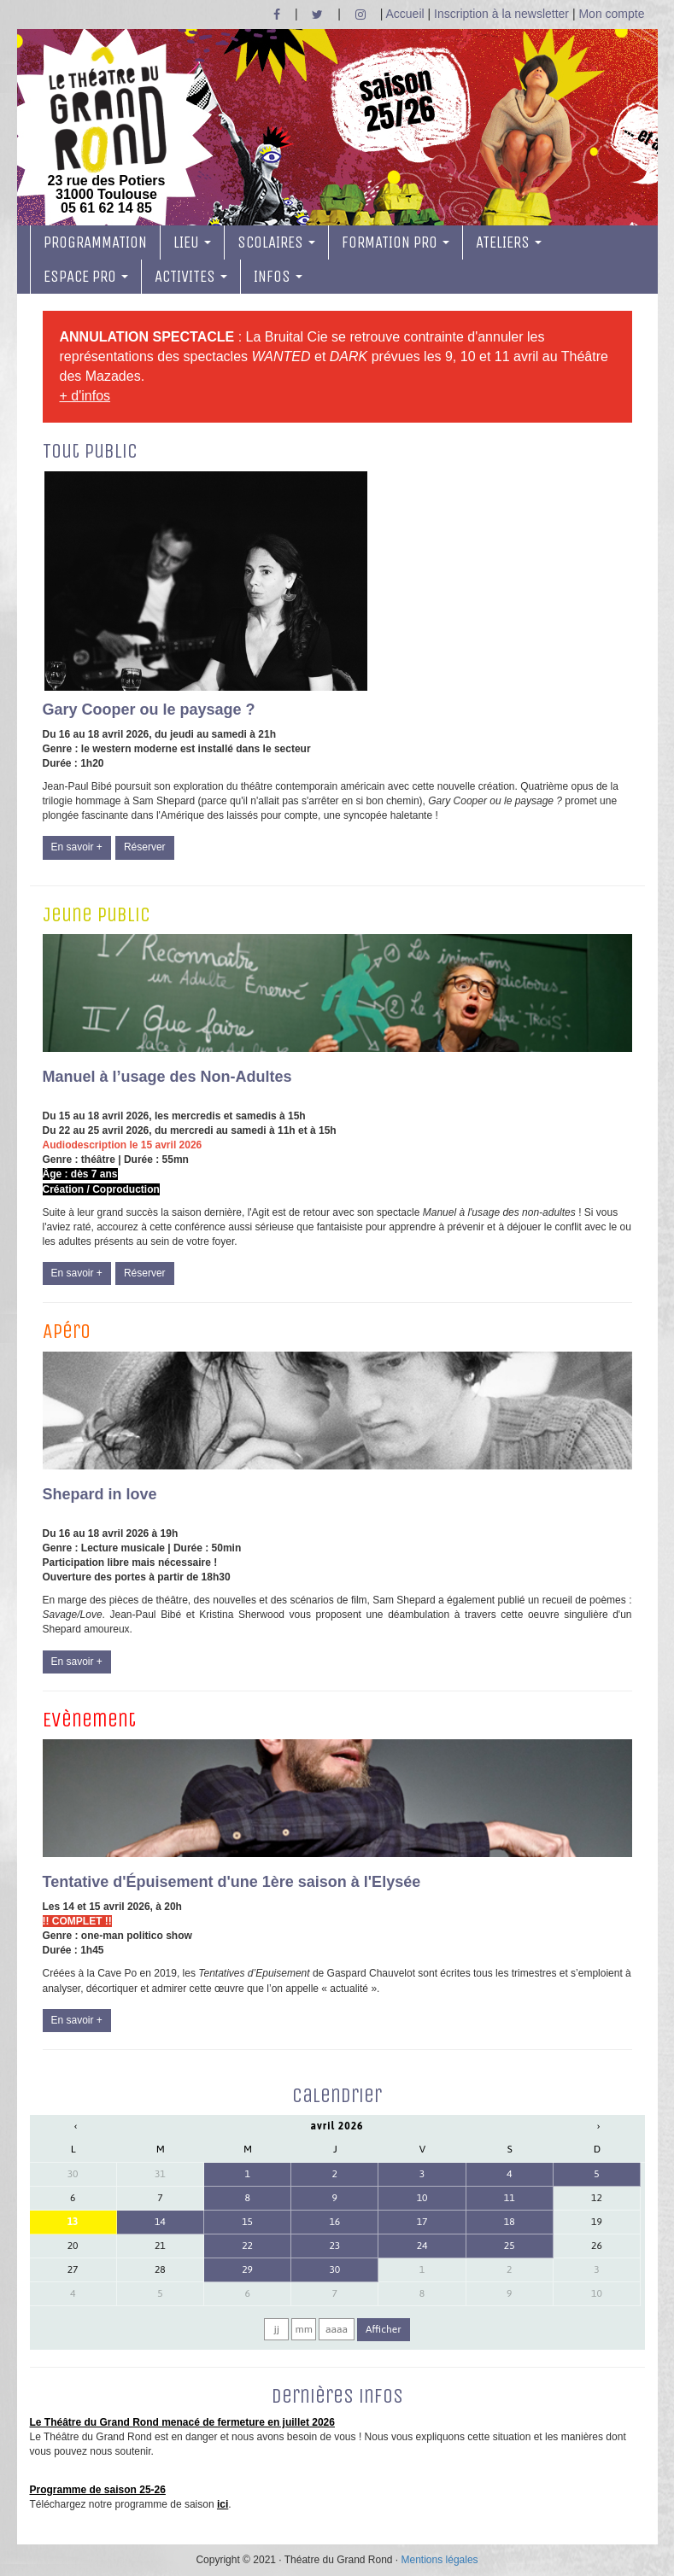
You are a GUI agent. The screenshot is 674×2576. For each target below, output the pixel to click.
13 (73, 2222)
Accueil (405, 13)
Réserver (145, 847)
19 (596, 2222)
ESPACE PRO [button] (86, 276)
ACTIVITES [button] (191, 276)
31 (160, 2174)
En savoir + (77, 847)
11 (509, 2198)
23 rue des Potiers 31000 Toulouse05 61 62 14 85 (107, 130)
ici (222, 2504)
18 (509, 2222)
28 (160, 2269)
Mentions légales (439, 2560)
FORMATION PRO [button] (395, 242)
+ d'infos (85, 395)
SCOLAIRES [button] (276, 242)
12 (596, 2198)
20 (73, 2246)
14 (160, 2222)
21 (160, 2246)
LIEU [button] (192, 242)
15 (247, 2222)
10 (422, 2198)
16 (334, 2222)
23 (334, 2246)
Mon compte (611, 13)
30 (73, 2174)
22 (247, 2246)
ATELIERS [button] (509, 242)
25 (509, 2246)
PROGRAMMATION (95, 242)
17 (422, 2222)
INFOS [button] (278, 276)
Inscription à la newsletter (501, 13)
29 (247, 2269)
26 (596, 2246)
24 (422, 2246)
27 (73, 2269)
